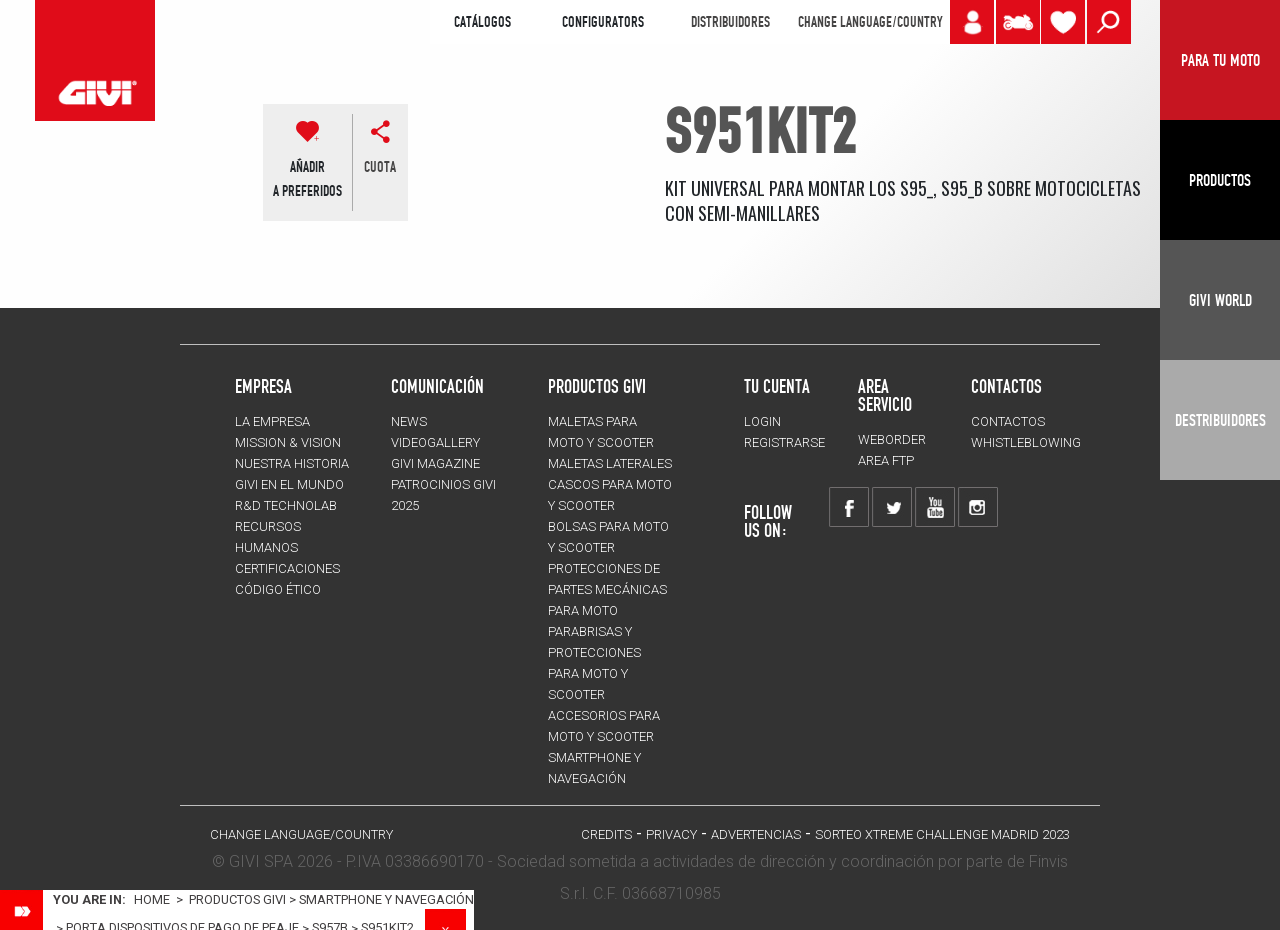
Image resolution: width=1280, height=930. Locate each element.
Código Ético (278, 589)
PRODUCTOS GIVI (597, 386)
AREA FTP (886, 460)
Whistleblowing (1026, 442)
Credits (606, 834)
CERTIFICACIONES (287, 568)
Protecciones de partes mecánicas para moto (607, 589)
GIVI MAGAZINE (435, 463)
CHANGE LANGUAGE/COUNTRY (870, 22)
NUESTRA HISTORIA (292, 463)
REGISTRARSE (784, 442)
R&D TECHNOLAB (286, 505)
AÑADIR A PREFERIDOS (307, 179)
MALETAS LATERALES (610, 463)
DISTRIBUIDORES (730, 22)
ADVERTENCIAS (756, 834)
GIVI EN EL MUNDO (289, 484)
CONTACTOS (1008, 421)
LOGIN (762, 421)
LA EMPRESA (272, 421)
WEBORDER (892, 439)
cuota (380, 167)
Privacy (671, 834)
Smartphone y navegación (386, 899)
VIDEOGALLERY (435, 442)
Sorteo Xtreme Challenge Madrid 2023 (942, 834)
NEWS (409, 421)
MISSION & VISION (288, 442)
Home (152, 899)
